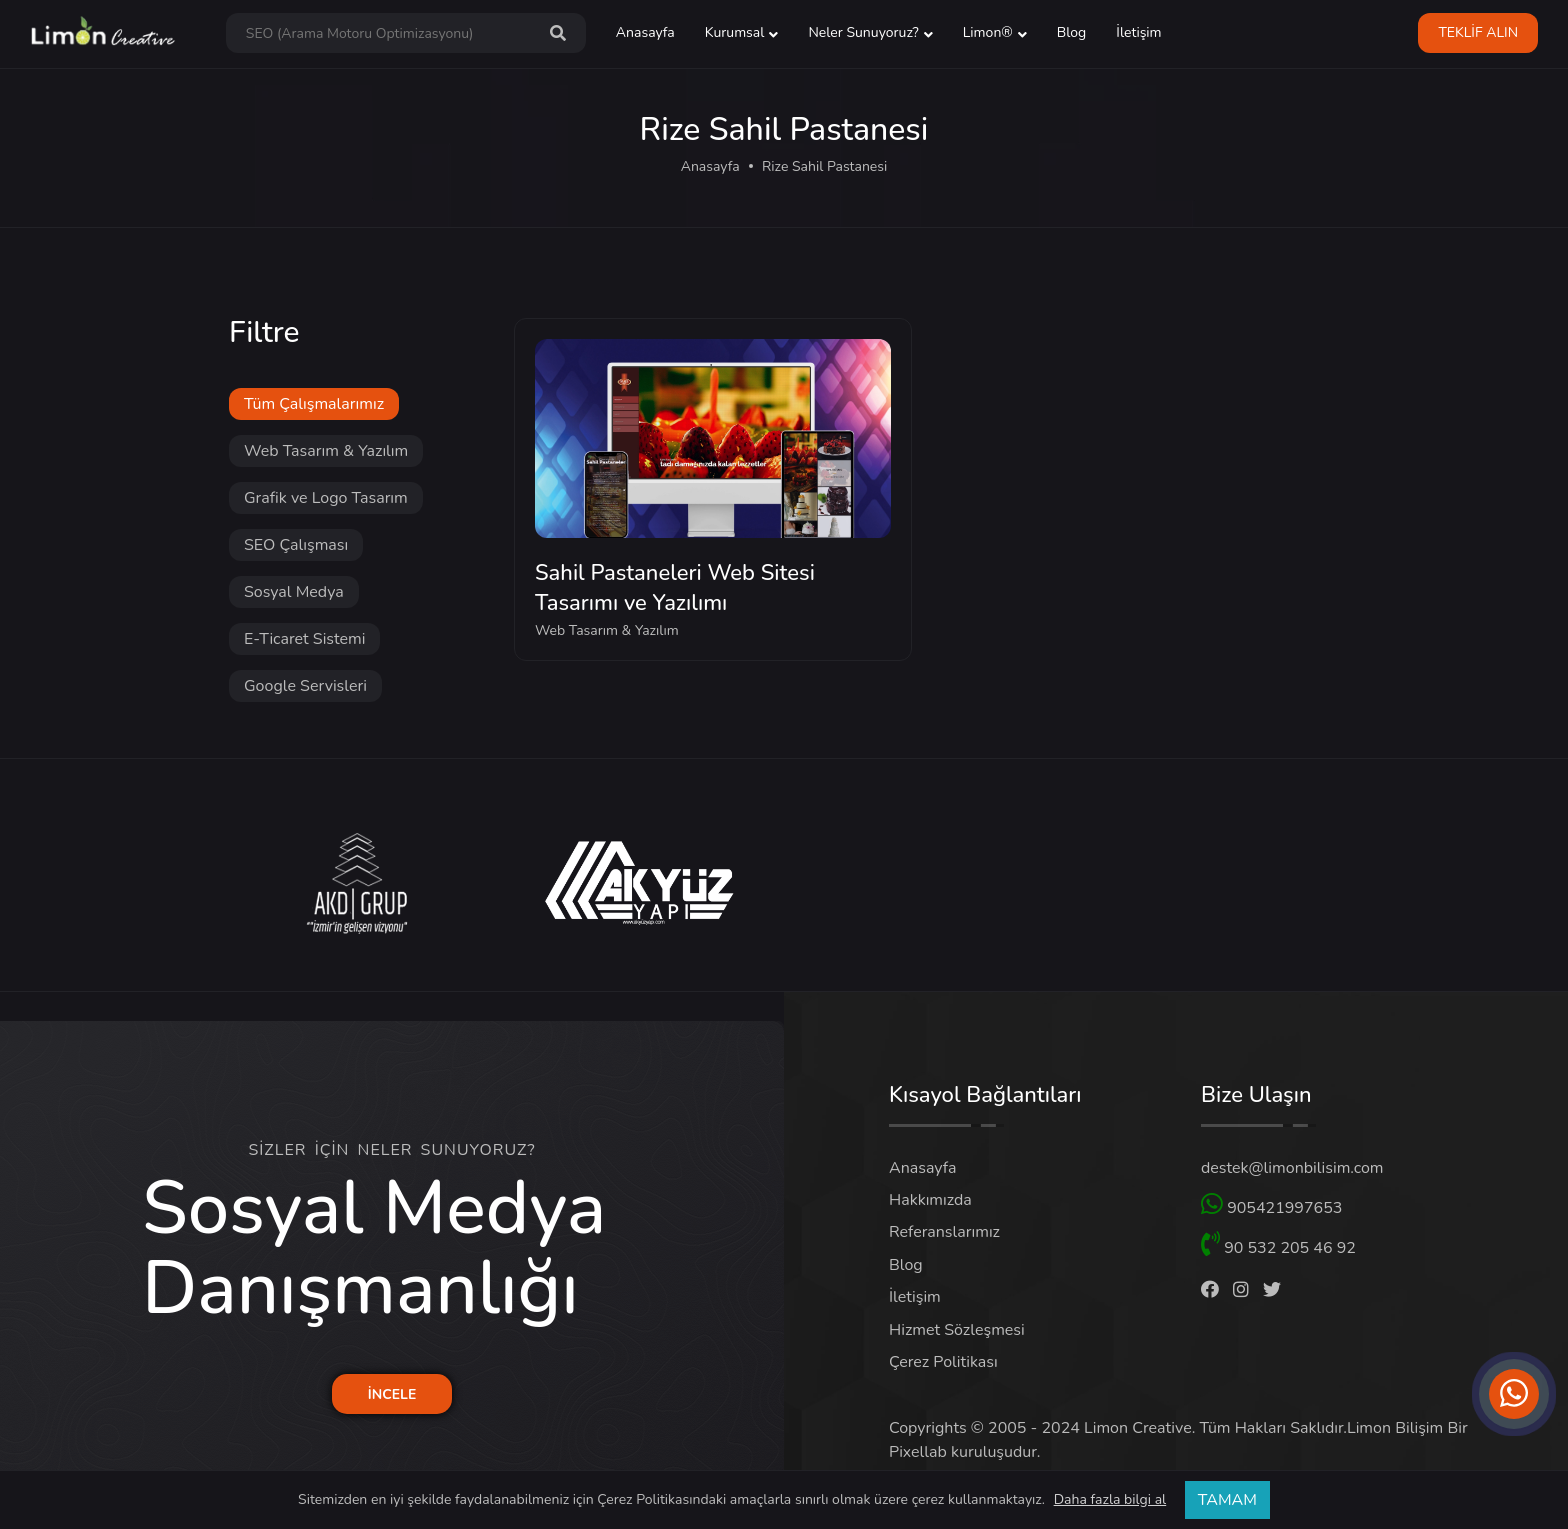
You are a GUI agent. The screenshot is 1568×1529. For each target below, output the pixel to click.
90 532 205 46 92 (1278, 1245)
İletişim (1138, 32)
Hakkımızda (930, 1200)
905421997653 (1271, 1205)
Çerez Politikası (943, 1362)
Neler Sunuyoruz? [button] (863, 32)
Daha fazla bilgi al (1110, 1500)
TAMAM (1227, 1500)
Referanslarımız (944, 1232)
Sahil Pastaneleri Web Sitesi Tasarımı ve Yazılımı (675, 588)
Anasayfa (645, 32)
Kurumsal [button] (735, 32)
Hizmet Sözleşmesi (957, 1330)
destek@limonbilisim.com (1292, 1168)
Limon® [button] (988, 32)
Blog (1072, 32)
